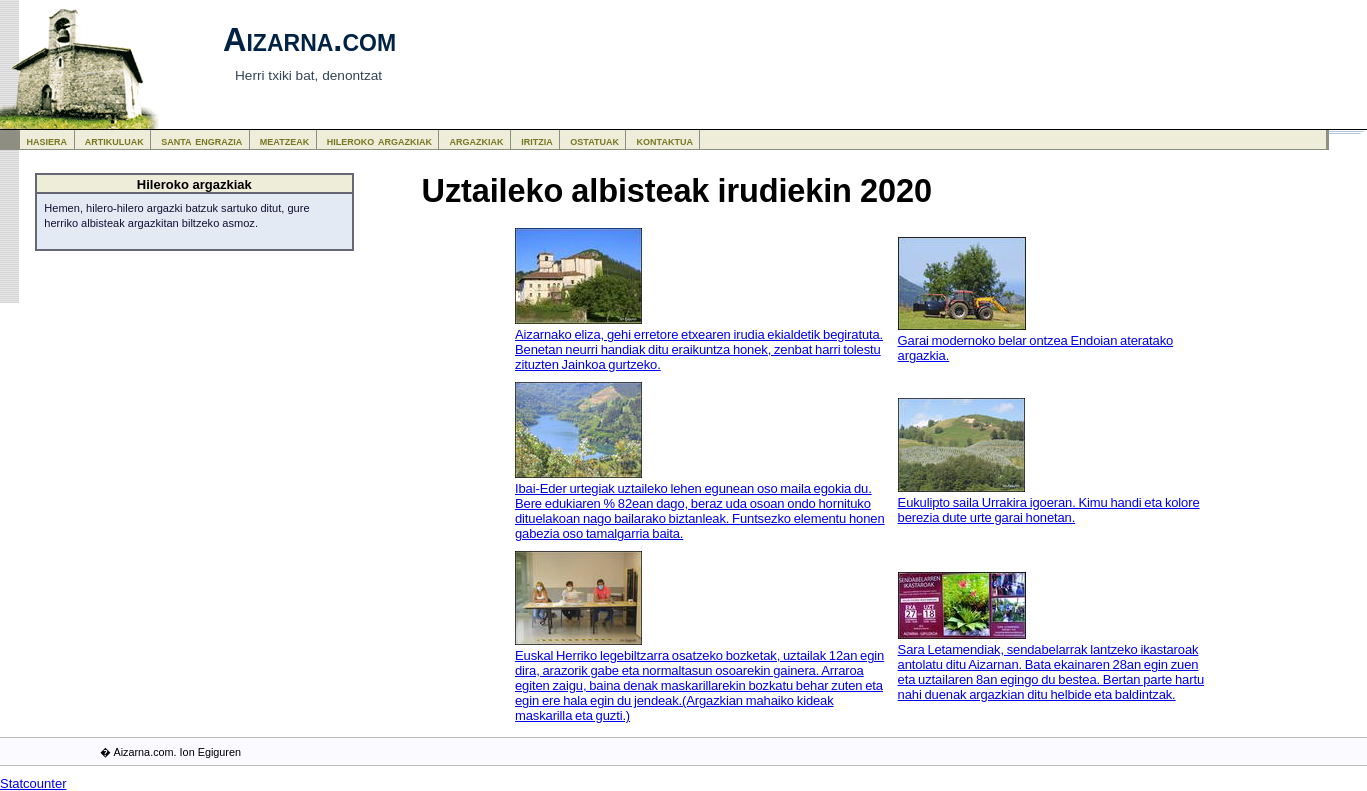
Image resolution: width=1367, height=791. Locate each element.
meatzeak (284, 140)
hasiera (47, 140)
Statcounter (33, 783)
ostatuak (594, 140)
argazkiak (477, 140)
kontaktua (665, 140)
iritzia (537, 140)
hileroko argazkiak (379, 140)
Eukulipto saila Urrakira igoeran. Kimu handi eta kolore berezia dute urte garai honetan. (1049, 510)
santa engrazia (201, 140)
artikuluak (114, 140)
